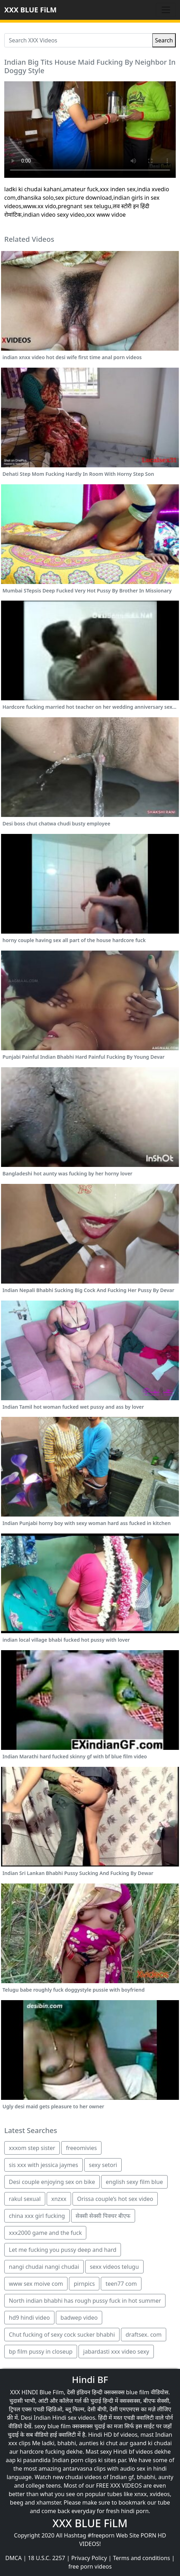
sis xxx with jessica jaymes (43, 2165)
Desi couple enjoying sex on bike (52, 2182)
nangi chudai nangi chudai (44, 2267)
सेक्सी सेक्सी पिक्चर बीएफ (103, 2216)
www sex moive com (36, 2284)
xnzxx (58, 2199)
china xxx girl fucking (37, 2216)
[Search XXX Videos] (78, 40)
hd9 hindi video (29, 2317)
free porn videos (90, 2566)
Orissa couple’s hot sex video (115, 2199)
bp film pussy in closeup (40, 2351)
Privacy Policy (89, 2558)
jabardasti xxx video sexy (116, 2351)
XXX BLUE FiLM (30, 9)
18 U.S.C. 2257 (46, 2558)
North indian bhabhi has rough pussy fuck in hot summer (85, 2301)
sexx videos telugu (114, 2267)
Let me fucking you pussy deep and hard (62, 2250)
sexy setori (103, 2165)
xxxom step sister (32, 2148)
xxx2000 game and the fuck (45, 2233)
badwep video (79, 2317)
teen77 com (121, 2284)
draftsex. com (144, 2334)
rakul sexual (25, 2199)
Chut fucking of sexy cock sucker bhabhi (62, 2334)
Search (164, 40)
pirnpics (84, 2284)
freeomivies (81, 2148)
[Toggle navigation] (166, 10)
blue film (137, 2392)
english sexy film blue (134, 2182)
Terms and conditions (141, 2558)
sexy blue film (52, 2426)
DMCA (13, 2558)
